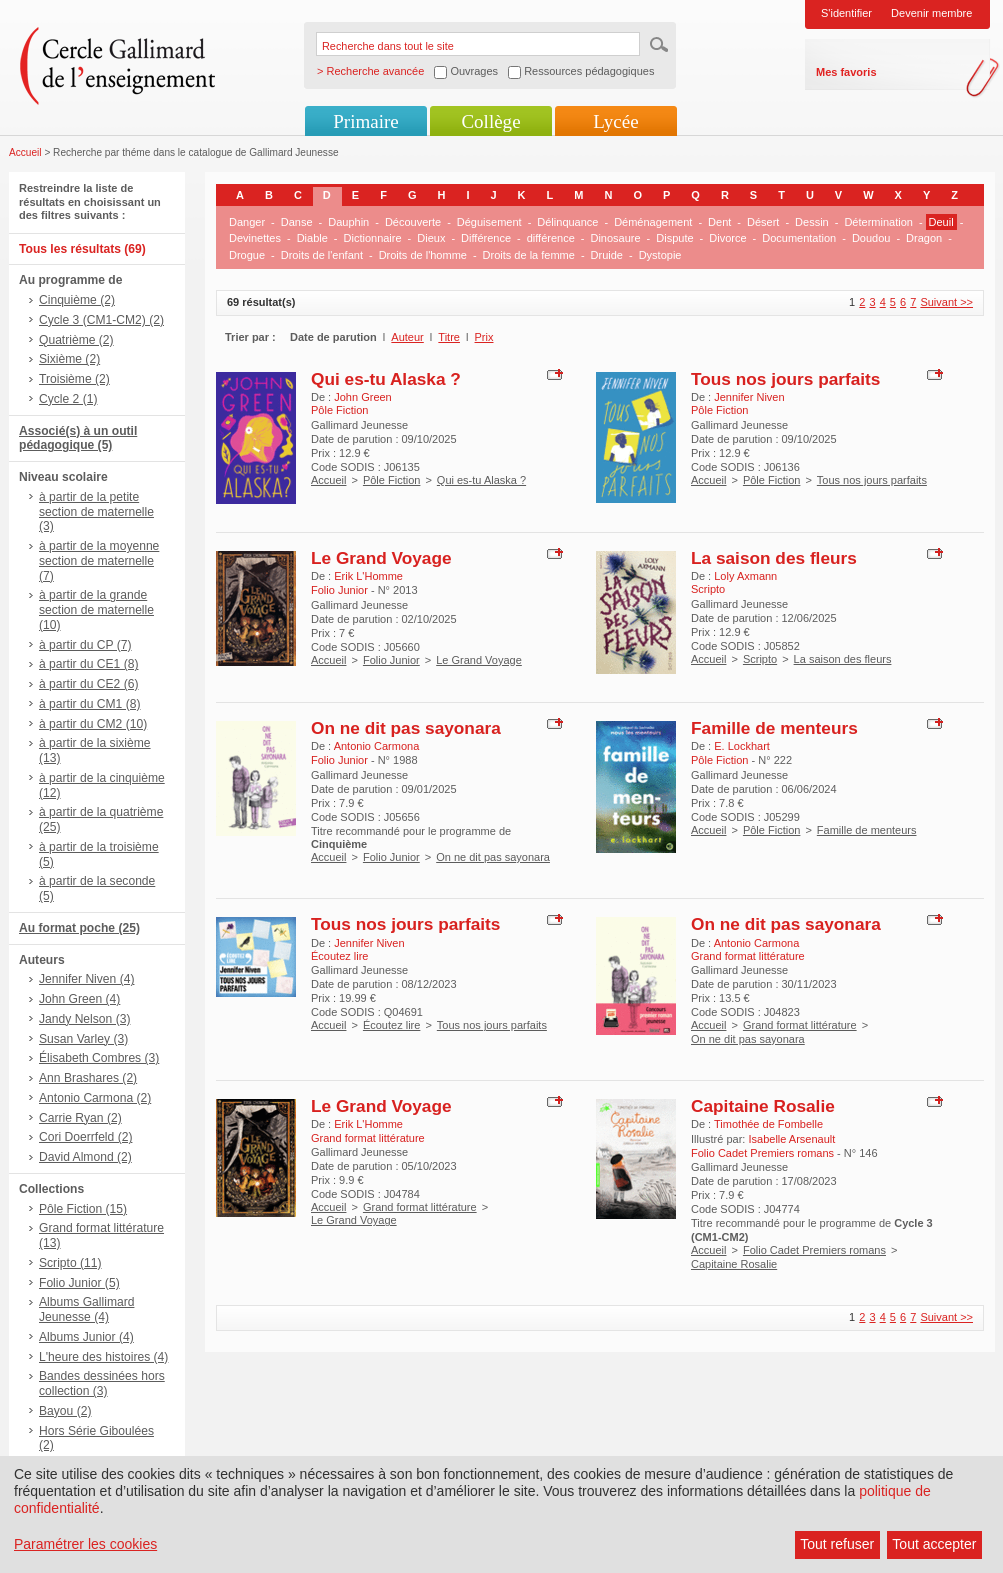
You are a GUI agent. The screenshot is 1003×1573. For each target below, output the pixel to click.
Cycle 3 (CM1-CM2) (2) (101, 320)
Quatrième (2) (76, 340)
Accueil (25, 152)
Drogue (247, 255)
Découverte (413, 222)
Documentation (799, 238)
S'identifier (846, 13)
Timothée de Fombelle (768, 1124)
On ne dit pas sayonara (406, 728)
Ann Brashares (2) (88, 1078)
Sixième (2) (69, 359)
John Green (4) (79, 999)
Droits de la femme (529, 255)
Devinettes (255, 238)
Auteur (407, 337)
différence (551, 238)
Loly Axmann (745, 576)
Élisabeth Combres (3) (99, 1058)
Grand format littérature (800, 1025)
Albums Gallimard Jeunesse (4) (86, 1309)
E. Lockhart (742, 746)
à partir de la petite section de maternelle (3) (96, 512)
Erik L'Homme (368, 576)
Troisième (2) (74, 379)
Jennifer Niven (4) (86, 979)
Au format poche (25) (79, 928)
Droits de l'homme (423, 255)
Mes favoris (846, 72)
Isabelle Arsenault (791, 1139)
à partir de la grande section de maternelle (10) (96, 610)
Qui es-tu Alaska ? (386, 379)
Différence (486, 238)
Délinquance (567, 222)
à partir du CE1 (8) (88, 664)
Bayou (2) (65, 1411)
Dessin (812, 222)
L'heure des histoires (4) (103, 1357)
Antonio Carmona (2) (95, 1098)
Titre (449, 337)
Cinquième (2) (77, 300)
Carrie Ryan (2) (80, 1118)
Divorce (727, 238)
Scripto (760, 659)
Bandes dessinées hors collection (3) (102, 1383)
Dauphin (348, 222)
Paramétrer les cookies (85, 1544)
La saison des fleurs (774, 558)
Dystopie (660, 255)
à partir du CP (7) (85, 645)
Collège (490, 121)
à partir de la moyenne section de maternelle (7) (99, 561)
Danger (247, 222)
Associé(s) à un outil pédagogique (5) (78, 438)
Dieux (431, 238)
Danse (297, 222)
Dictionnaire (373, 238)
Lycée (615, 121)
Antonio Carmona (377, 746)
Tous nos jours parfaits (785, 379)
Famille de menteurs (774, 728)
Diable (312, 238)
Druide (607, 255)
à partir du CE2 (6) (88, 684)
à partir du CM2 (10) (93, 724)
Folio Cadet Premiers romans (814, 1250)
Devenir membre (931, 13)
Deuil (941, 222)
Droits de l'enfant (322, 255)
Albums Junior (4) (86, 1337)
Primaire (365, 121)
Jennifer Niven (749, 397)
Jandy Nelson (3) (84, 1019)
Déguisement (489, 222)
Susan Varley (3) (83, 1039)
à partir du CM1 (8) (90, 704)
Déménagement (653, 222)
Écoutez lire (391, 1025)
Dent (719, 222)
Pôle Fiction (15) (83, 1209)
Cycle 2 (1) (68, 399)
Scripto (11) (70, 1263)
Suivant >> (946, 302)
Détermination (878, 222)
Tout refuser (837, 1544)
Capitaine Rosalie (763, 1106)
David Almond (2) (85, 1157)
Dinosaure (615, 238)
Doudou (871, 238)
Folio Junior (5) (79, 1283)
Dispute (674, 238)
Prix (484, 337)
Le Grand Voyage (381, 558)
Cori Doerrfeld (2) (85, 1137)
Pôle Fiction (391, 480)
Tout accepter (934, 1544)
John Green (362, 397)
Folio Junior (391, 660)
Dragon (924, 238)
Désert (763, 222)
